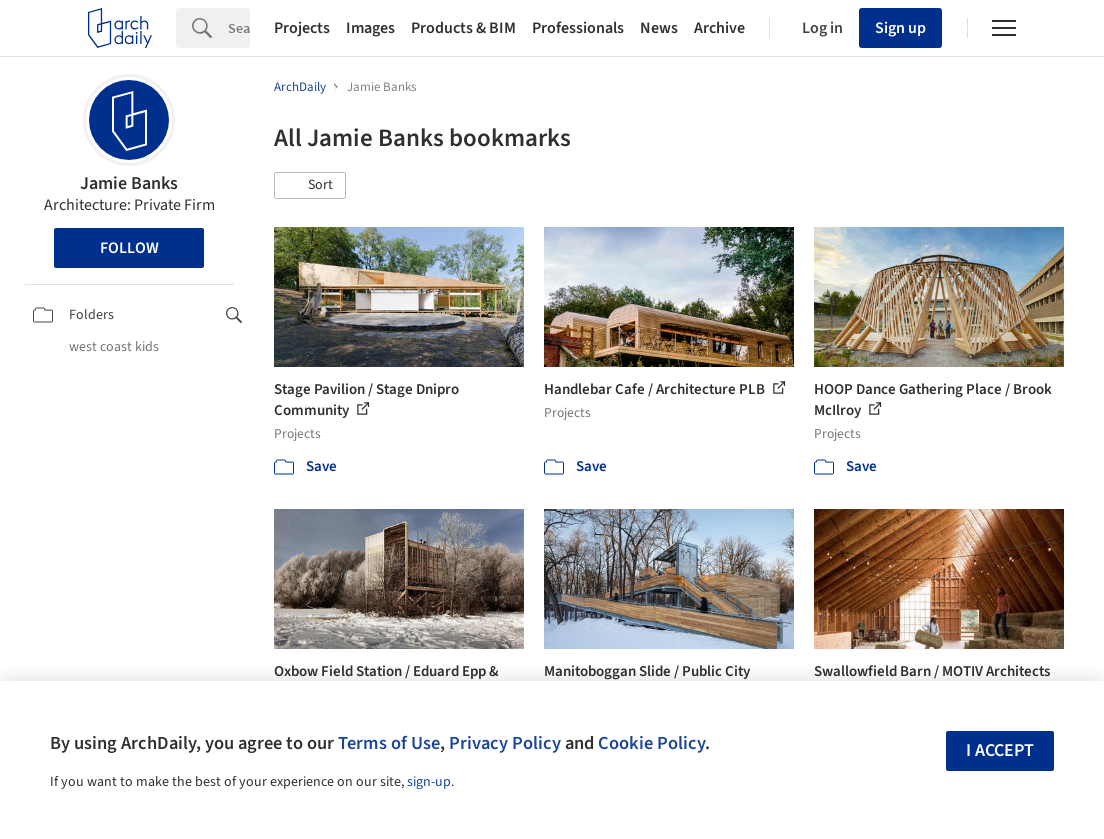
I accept (1000, 750)
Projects (302, 28)
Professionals (578, 28)
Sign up (900, 28)
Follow (129, 248)
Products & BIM (463, 28)
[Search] (239, 28)
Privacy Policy (505, 743)
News (659, 28)
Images (370, 28)
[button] (310, 186)
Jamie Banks (129, 183)
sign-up (429, 782)
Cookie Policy (651, 743)
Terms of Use (389, 743)
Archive (719, 28)
